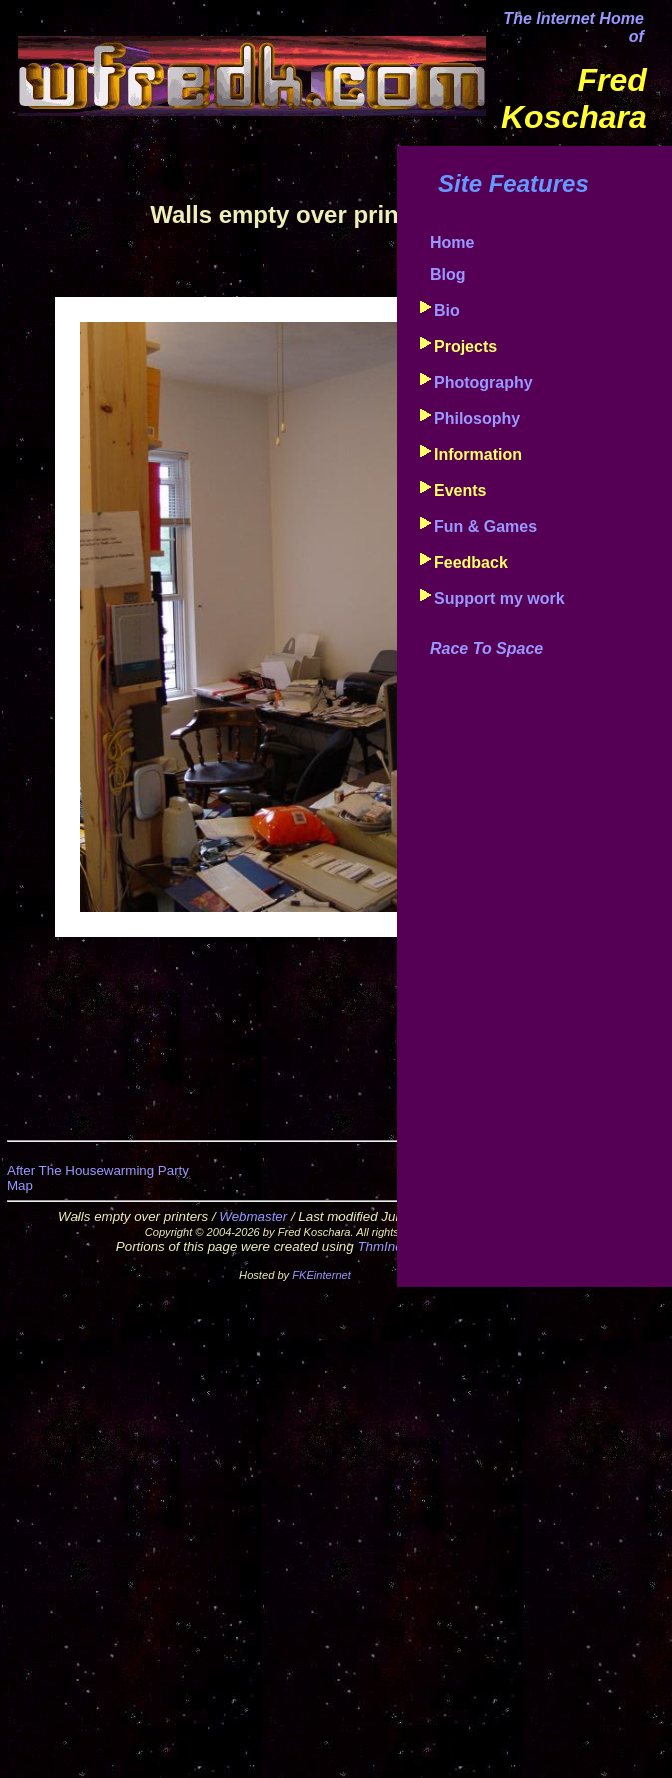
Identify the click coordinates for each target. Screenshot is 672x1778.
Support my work (499, 598)
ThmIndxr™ (392, 1246)
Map (20, 1185)
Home (452, 242)
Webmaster (253, 1216)
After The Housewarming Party (98, 1170)
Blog (448, 274)
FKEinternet (321, 1275)
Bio (447, 310)
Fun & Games (485, 526)
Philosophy (477, 418)
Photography (483, 382)
